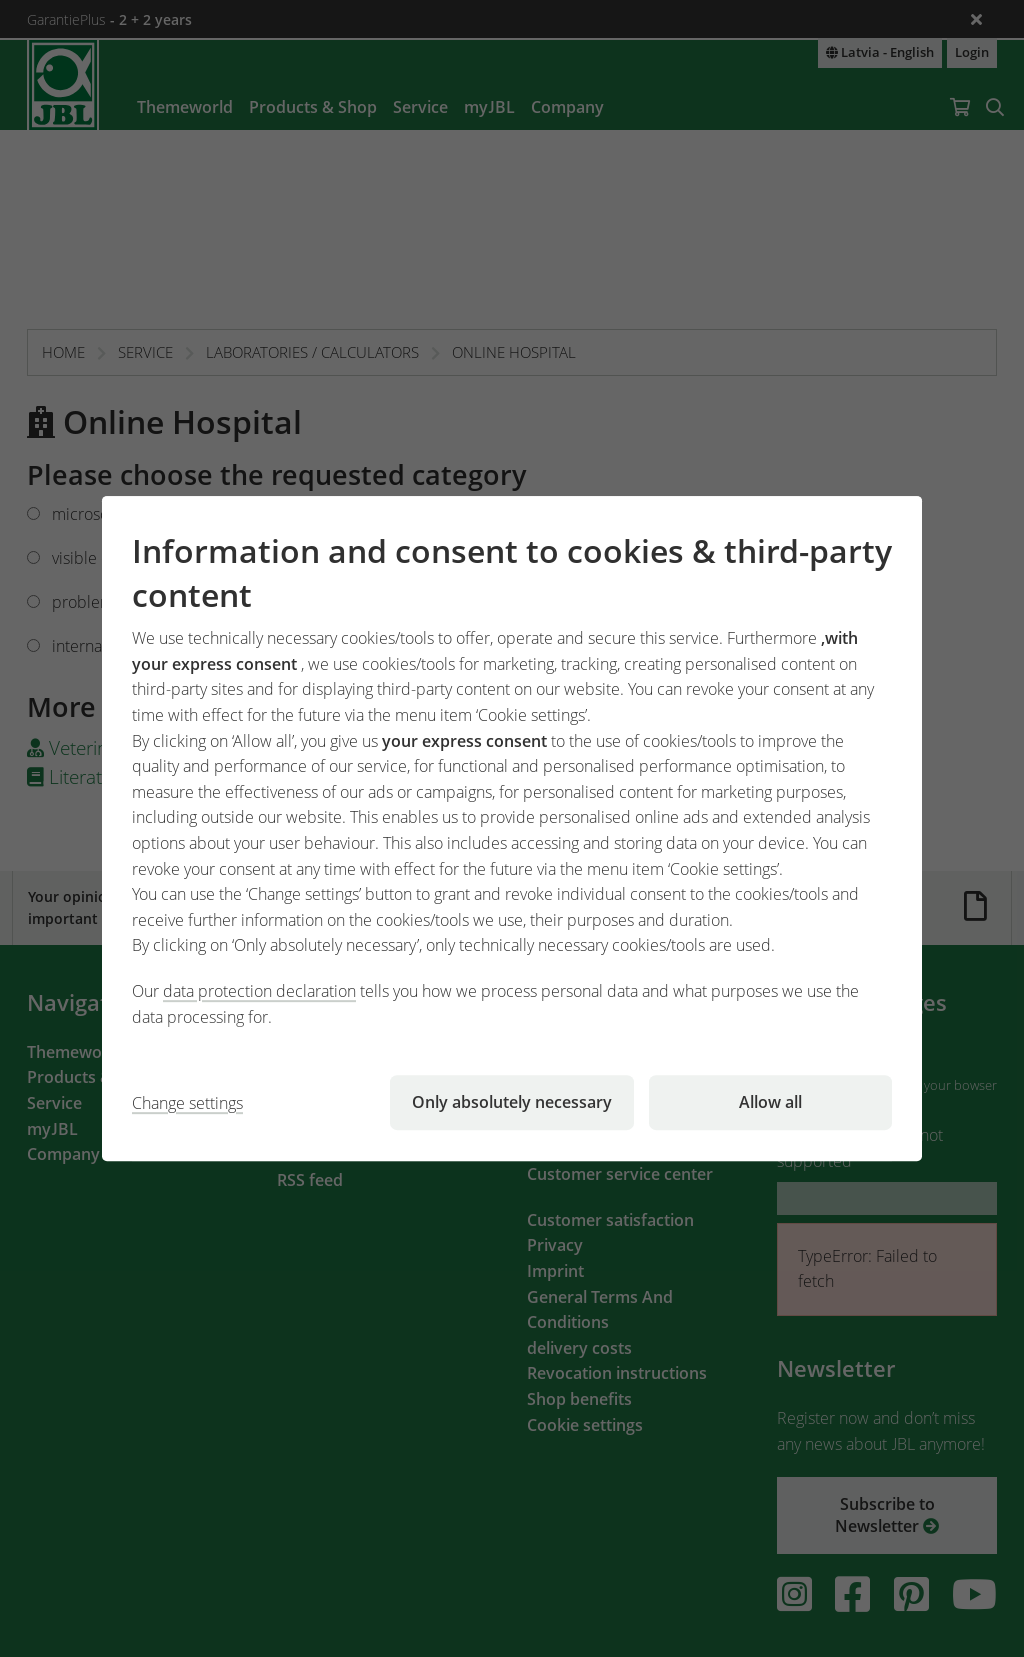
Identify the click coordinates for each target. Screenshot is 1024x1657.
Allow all (770, 1102)
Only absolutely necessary (512, 1102)
